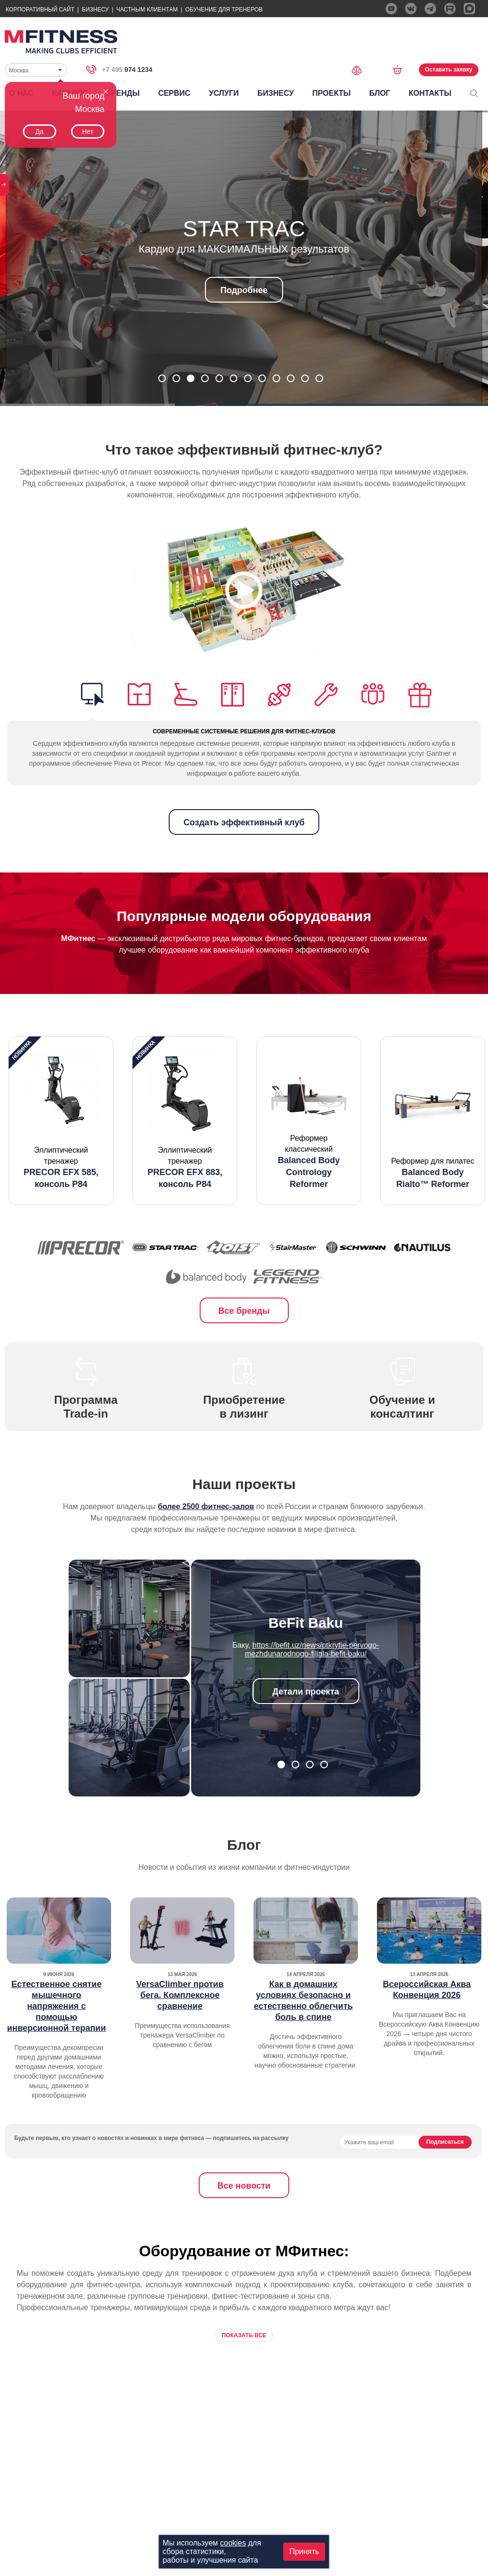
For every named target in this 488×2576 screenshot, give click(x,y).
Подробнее (243, 290)
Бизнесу (95, 9)
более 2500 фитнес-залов (206, 1506)
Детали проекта (306, 1691)
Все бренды (244, 1311)
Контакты (429, 93)
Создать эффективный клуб (244, 822)
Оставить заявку (448, 69)
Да (39, 131)
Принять (304, 2551)
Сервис (174, 93)
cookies (233, 2543)
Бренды (123, 93)
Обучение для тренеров (224, 9)
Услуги (224, 93)
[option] (61, 1120)
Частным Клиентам (147, 9)
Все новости (243, 2186)
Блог (379, 93)
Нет (87, 131)
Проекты (331, 93)
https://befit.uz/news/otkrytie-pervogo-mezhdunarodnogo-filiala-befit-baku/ (312, 1649)
